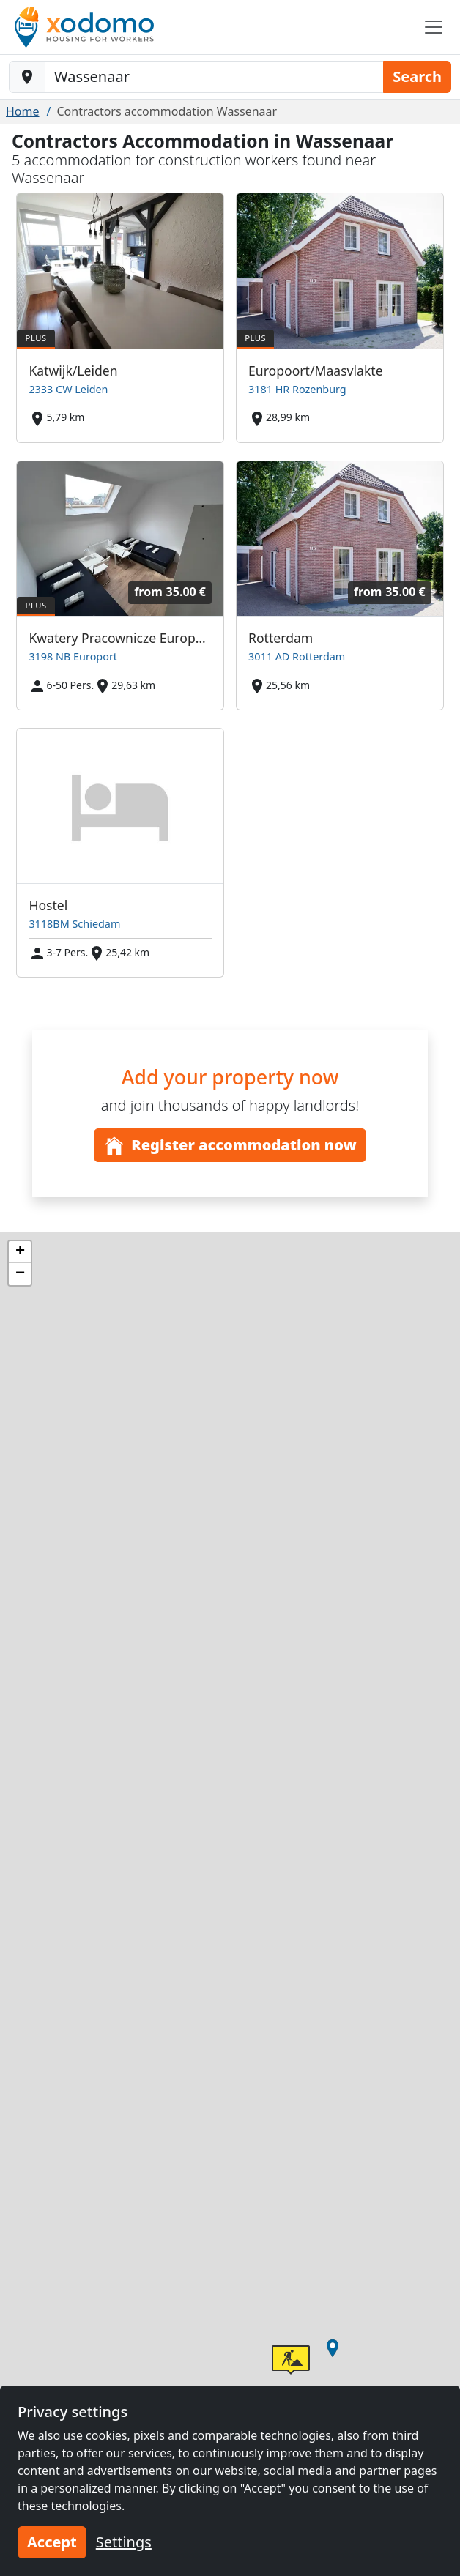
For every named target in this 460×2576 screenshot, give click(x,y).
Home (23, 111)
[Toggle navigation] (433, 27)
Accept (52, 2542)
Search (417, 76)
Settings (124, 2542)
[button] (332, 2348)
